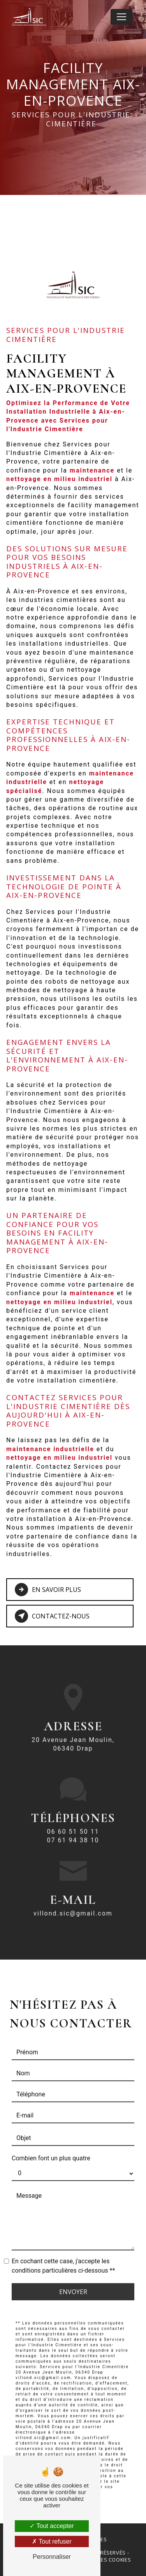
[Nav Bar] (121, 17)
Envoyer (73, 2282)
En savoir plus (48, 1589)
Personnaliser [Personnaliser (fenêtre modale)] (52, 2556)
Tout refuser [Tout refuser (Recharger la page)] (52, 2541)
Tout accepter (52, 2526)
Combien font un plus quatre (51, 2149)
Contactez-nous (52, 1616)
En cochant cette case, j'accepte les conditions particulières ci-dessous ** (63, 2256)
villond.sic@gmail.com (73, 1904)
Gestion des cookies (102, 2560)
